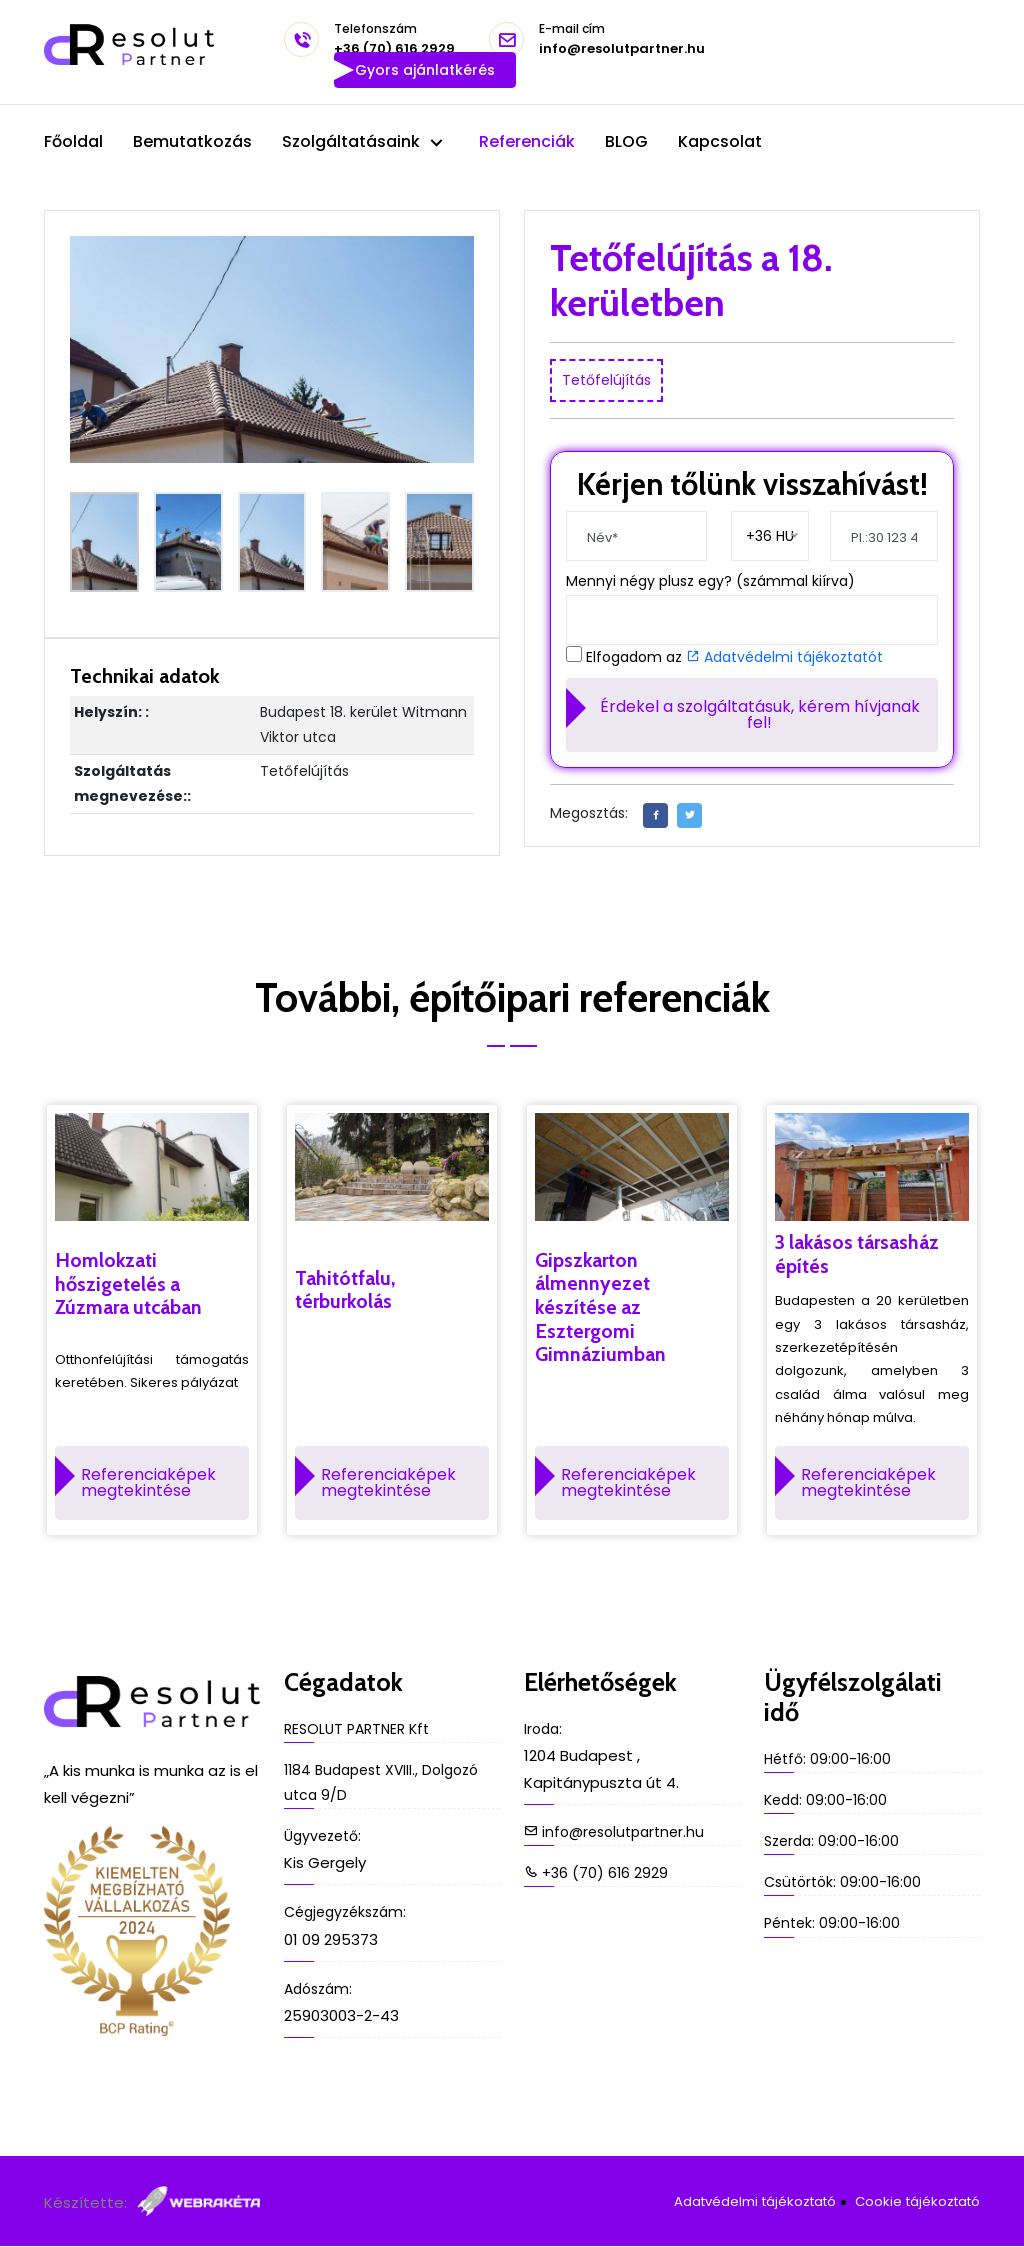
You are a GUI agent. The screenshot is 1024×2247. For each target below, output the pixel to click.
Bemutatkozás (192, 141)
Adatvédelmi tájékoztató (756, 2201)
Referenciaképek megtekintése (148, 1483)
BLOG (626, 141)
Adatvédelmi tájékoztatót (784, 657)
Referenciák (527, 141)
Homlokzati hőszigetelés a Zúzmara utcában (130, 1285)
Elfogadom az (734, 657)
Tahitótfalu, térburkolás (345, 1291)
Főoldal (73, 141)
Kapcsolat (720, 141)
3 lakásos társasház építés (859, 1255)
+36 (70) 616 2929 (394, 40)
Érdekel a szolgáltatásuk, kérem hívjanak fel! (760, 714)
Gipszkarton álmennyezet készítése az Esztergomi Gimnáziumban (601, 1309)
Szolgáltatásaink (353, 141)
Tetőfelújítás (606, 380)
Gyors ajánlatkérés (425, 70)
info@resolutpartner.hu (622, 40)
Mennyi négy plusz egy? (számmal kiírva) (710, 581)
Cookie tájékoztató (918, 2201)
